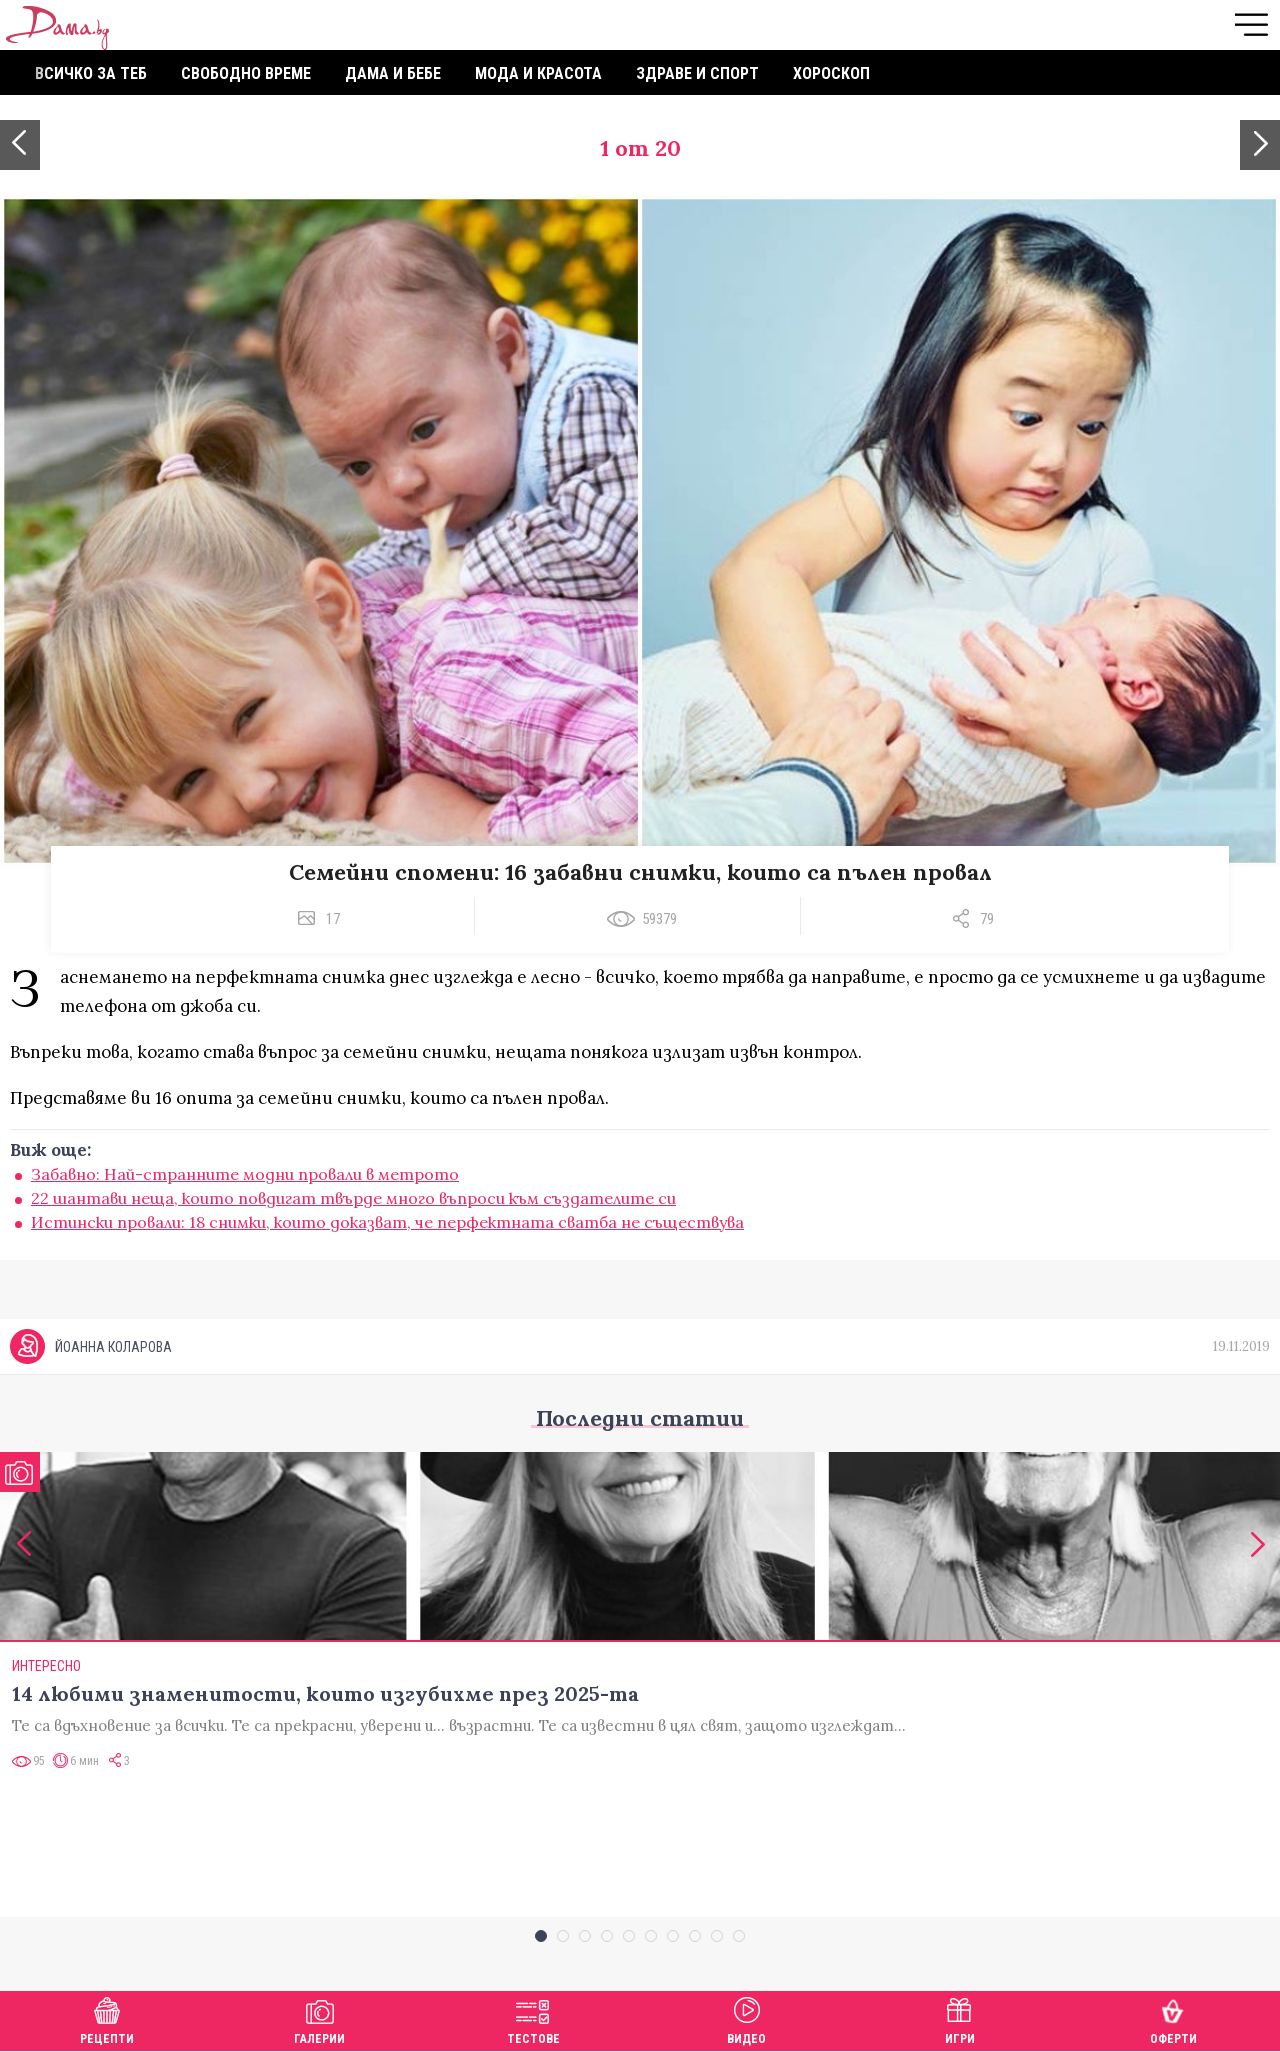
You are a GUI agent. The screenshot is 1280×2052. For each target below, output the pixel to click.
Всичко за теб (91, 73)
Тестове (533, 2018)
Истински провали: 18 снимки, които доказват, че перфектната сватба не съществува (387, 1222)
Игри (960, 2018)
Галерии (319, 2018)
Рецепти (107, 2018)
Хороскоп (831, 73)
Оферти (1173, 2018)
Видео (746, 2018)
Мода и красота (538, 73)
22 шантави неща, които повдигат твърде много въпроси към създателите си (353, 1198)
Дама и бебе (393, 73)
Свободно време (246, 73)
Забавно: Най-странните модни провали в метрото (245, 1174)
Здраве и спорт (697, 73)
